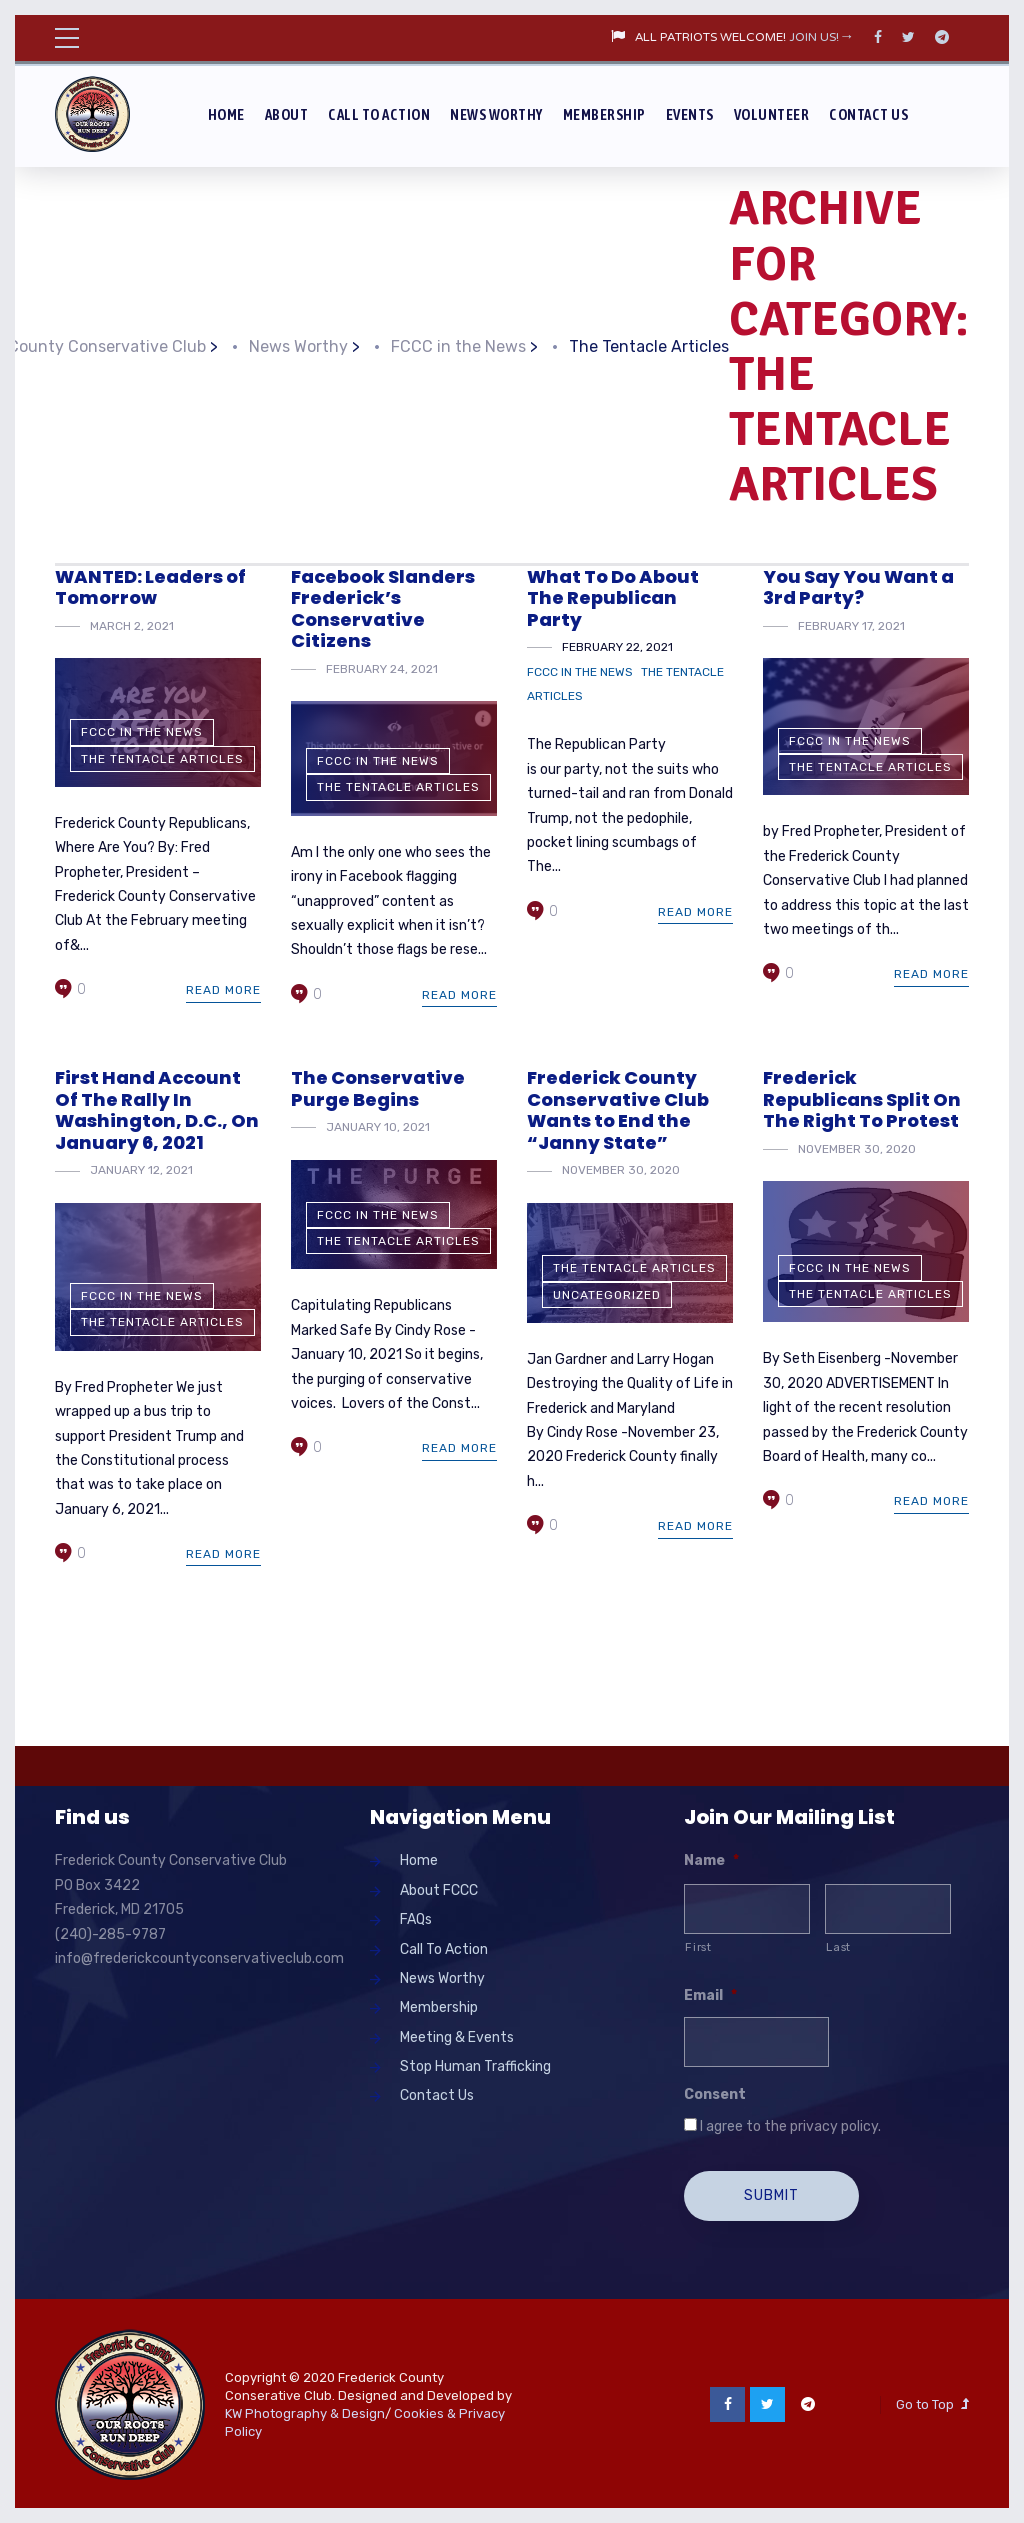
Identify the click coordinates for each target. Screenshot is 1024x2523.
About (287, 114)
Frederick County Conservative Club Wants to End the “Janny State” (618, 1110)
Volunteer (772, 114)
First (698, 1947)
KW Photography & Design (305, 2411)
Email (710, 1995)
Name (711, 1860)
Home (226, 114)
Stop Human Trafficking (475, 2066)
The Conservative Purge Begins (378, 1088)
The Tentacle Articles (162, 759)
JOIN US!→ (821, 38)
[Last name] (888, 1909)
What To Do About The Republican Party (613, 598)
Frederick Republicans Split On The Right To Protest (862, 1099)
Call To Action (379, 114)
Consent (715, 2094)
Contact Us (868, 114)
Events (690, 114)
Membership (604, 114)
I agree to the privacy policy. (790, 2126)
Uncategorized (607, 1295)
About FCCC (439, 1890)
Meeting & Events (457, 2037)
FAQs (416, 1919)
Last (838, 1947)
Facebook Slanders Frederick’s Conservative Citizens (383, 609)
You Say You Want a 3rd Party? (858, 587)
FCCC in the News (142, 732)
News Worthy (496, 114)
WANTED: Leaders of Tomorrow (150, 587)
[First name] (747, 1909)
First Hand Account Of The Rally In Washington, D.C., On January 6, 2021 (157, 1110)
